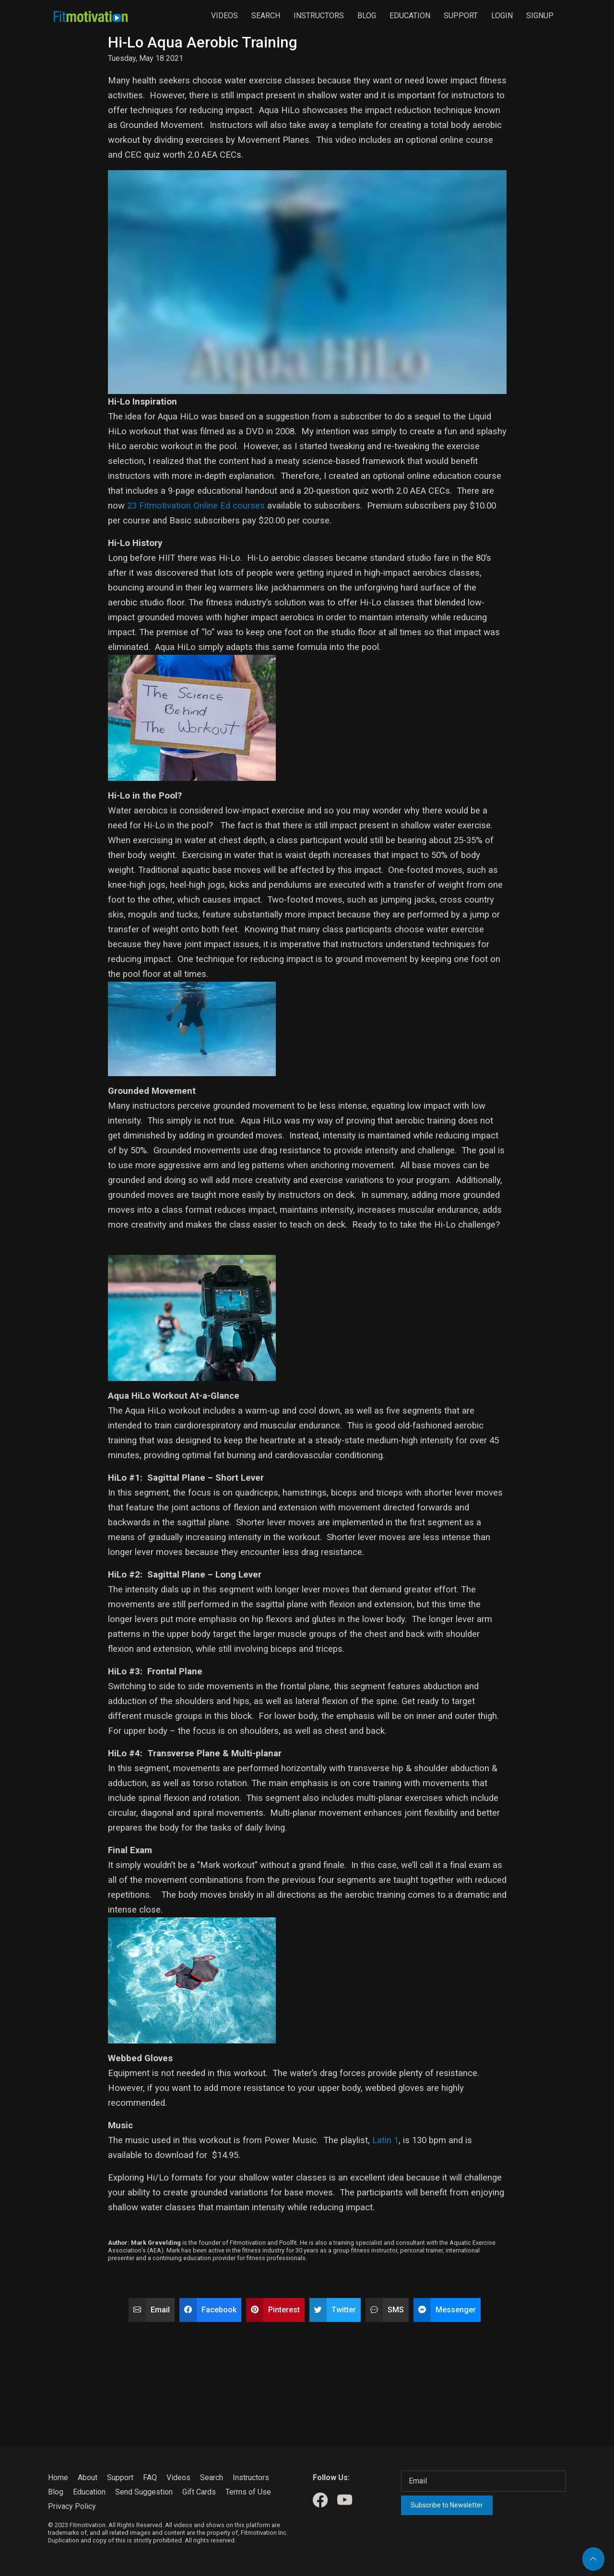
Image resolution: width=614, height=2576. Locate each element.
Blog (366, 15)
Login (502, 15)
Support (461, 15)
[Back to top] (593, 2559)
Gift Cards (199, 2491)
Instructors (319, 15)
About (87, 2477)
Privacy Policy (72, 2506)
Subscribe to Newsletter (447, 2505)
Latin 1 (385, 2140)
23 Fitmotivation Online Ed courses (197, 505)
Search (265, 15)
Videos (224, 15)
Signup (540, 15)
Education (410, 15)
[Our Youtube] (344, 2500)
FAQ (150, 2477)
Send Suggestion (144, 2491)
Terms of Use (248, 2491)
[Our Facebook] (320, 2500)
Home (58, 2477)
